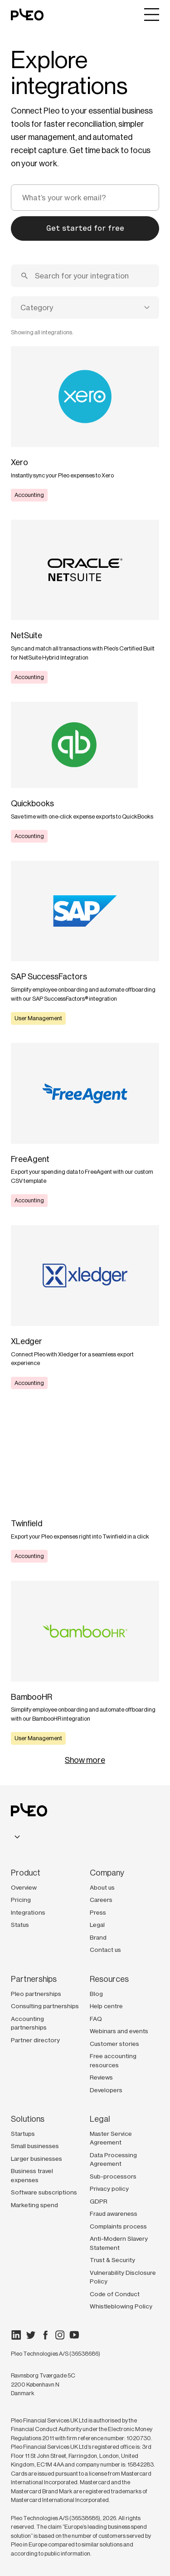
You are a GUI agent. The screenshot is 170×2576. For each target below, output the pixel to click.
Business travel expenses (32, 2175)
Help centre (106, 2006)
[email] (85, 197)
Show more (85, 1760)
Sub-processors (113, 2176)
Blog (96, 1993)
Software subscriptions (44, 2192)
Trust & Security (112, 2259)
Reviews (101, 2077)
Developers (106, 2090)
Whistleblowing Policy (121, 2306)
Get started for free (85, 228)
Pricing (21, 1899)
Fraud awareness (113, 2213)
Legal (97, 1924)
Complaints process (118, 2226)
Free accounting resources (113, 2060)
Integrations (28, 1912)
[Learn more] (85, 423)
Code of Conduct (115, 2294)
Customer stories (114, 2043)
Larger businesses (36, 2158)
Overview (24, 1887)
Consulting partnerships (45, 2006)
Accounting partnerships (29, 2023)
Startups (23, 2133)
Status (20, 1924)
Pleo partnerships (36, 1993)
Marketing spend (34, 2205)
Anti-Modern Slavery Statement (119, 2243)
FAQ (96, 2018)
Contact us (105, 1949)
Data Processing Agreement (113, 2159)
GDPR (98, 2201)
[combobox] (85, 307)
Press (98, 1912)
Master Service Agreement (111, 2138)
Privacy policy (109, 2188)
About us (102, 1887)
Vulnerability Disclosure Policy (123, 2277)
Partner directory (35, 2040)
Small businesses (35, 2145)
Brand (98, 1937)
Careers (101, 1899)
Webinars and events (119, 2031)
